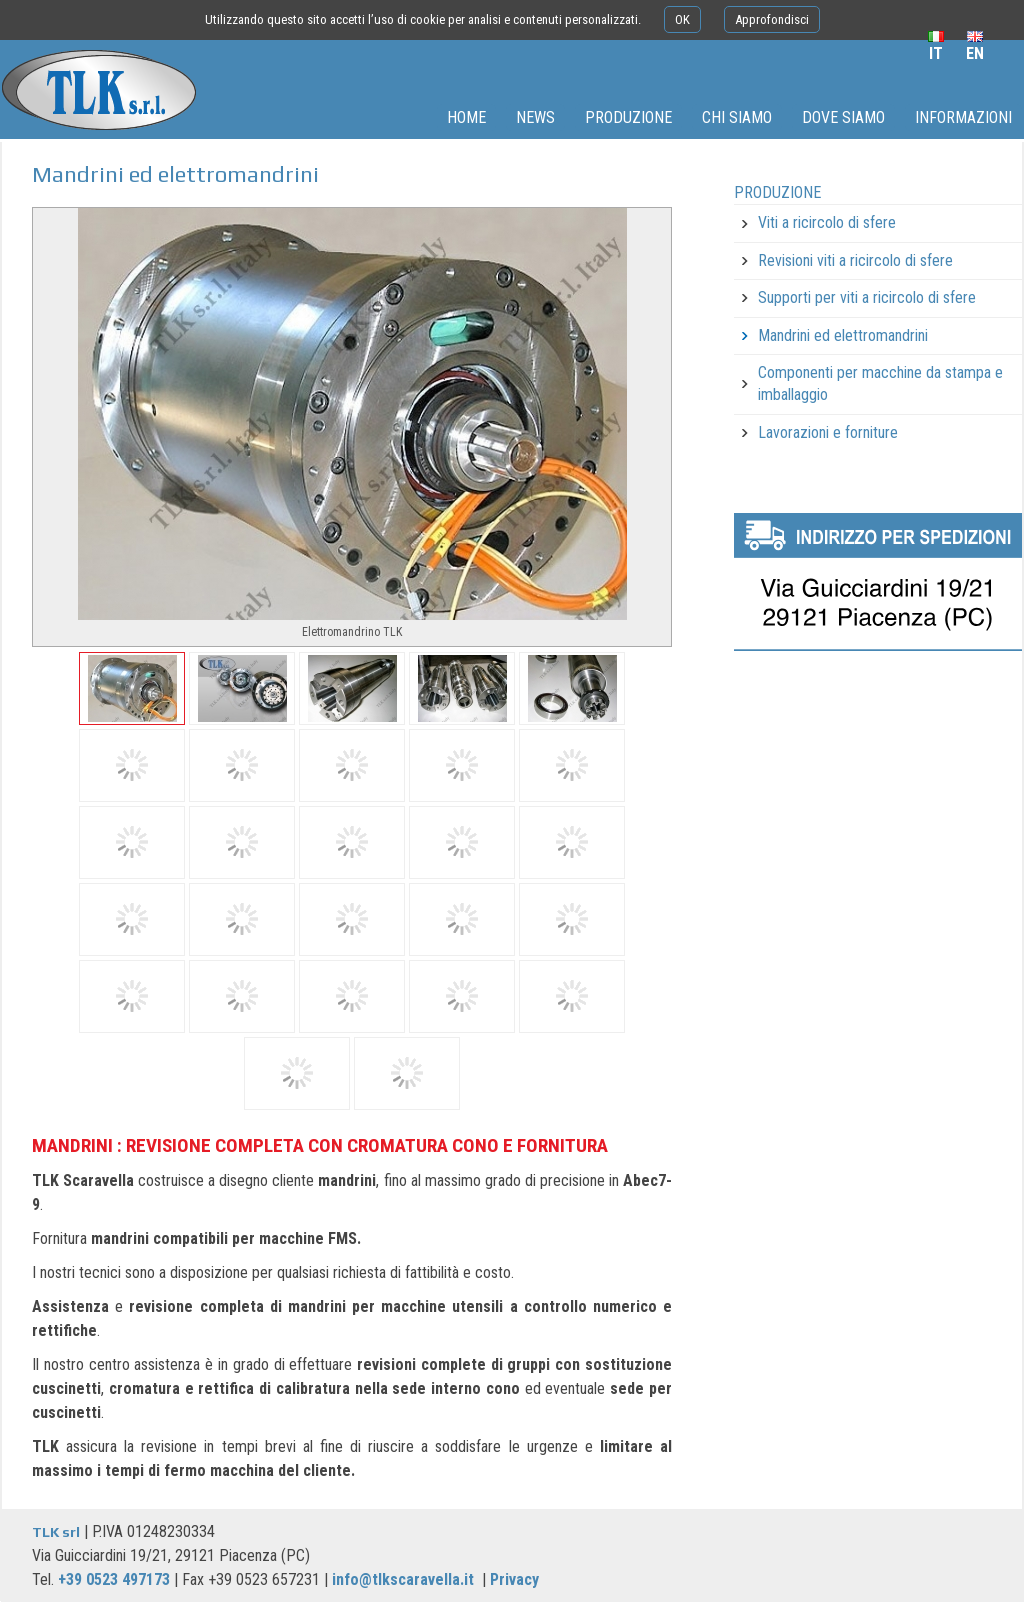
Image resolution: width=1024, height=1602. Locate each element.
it (936, 53)
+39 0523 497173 (114, 1579)
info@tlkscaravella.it (403, 1579)
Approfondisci (772, 19)
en (975, 53)
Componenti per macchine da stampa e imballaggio (880, 383)
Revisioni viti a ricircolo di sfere (855, 260)
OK (682, 19)
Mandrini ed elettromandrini (843, 335)
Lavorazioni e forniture (828, 432)
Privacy (514, 1579)
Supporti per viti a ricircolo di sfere (867, 297)
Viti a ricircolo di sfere (827, 222)
